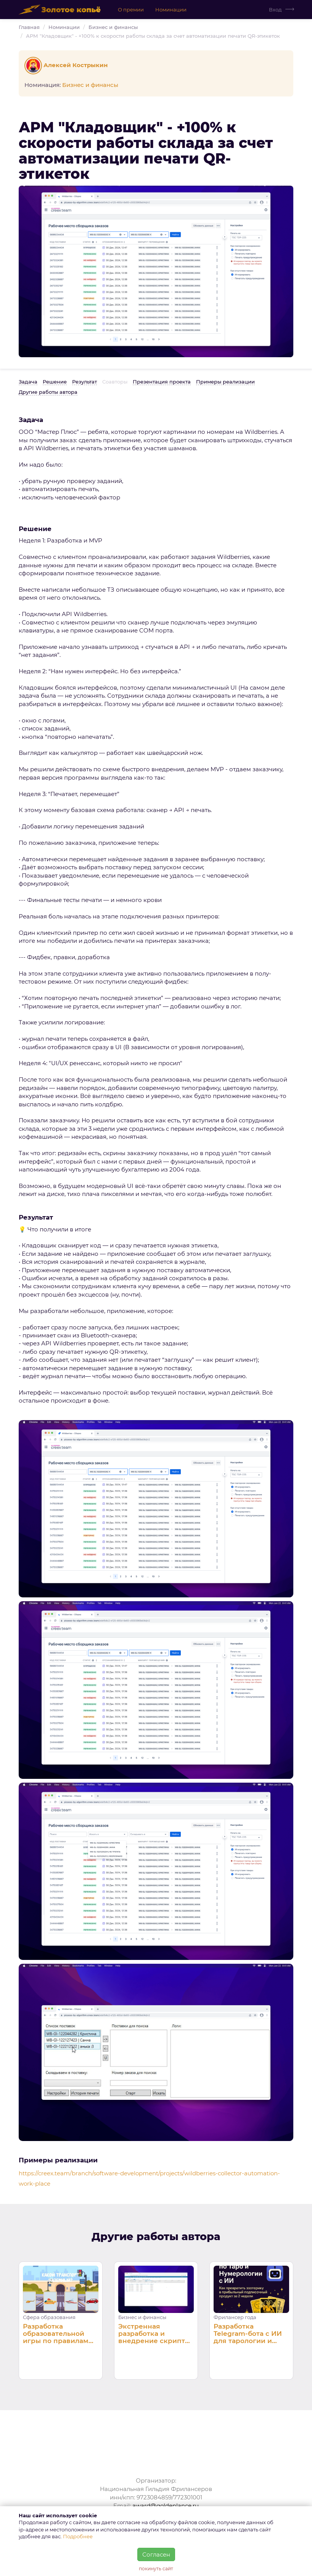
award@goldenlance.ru (165, 2505)
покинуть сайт (156, 2568)
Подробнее (78, 2536)
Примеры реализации (225, 382)
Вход (275, 9)
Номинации (171, 9)
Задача (28, 382)
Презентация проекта (162, 382)
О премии (131, 9)
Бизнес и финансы (113, 27)
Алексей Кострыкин (67, 65)
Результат (84, 382)
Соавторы (114, 382)
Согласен (156, 2554)
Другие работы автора (48, 392)
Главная (29, 27)
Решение (55, 382)
